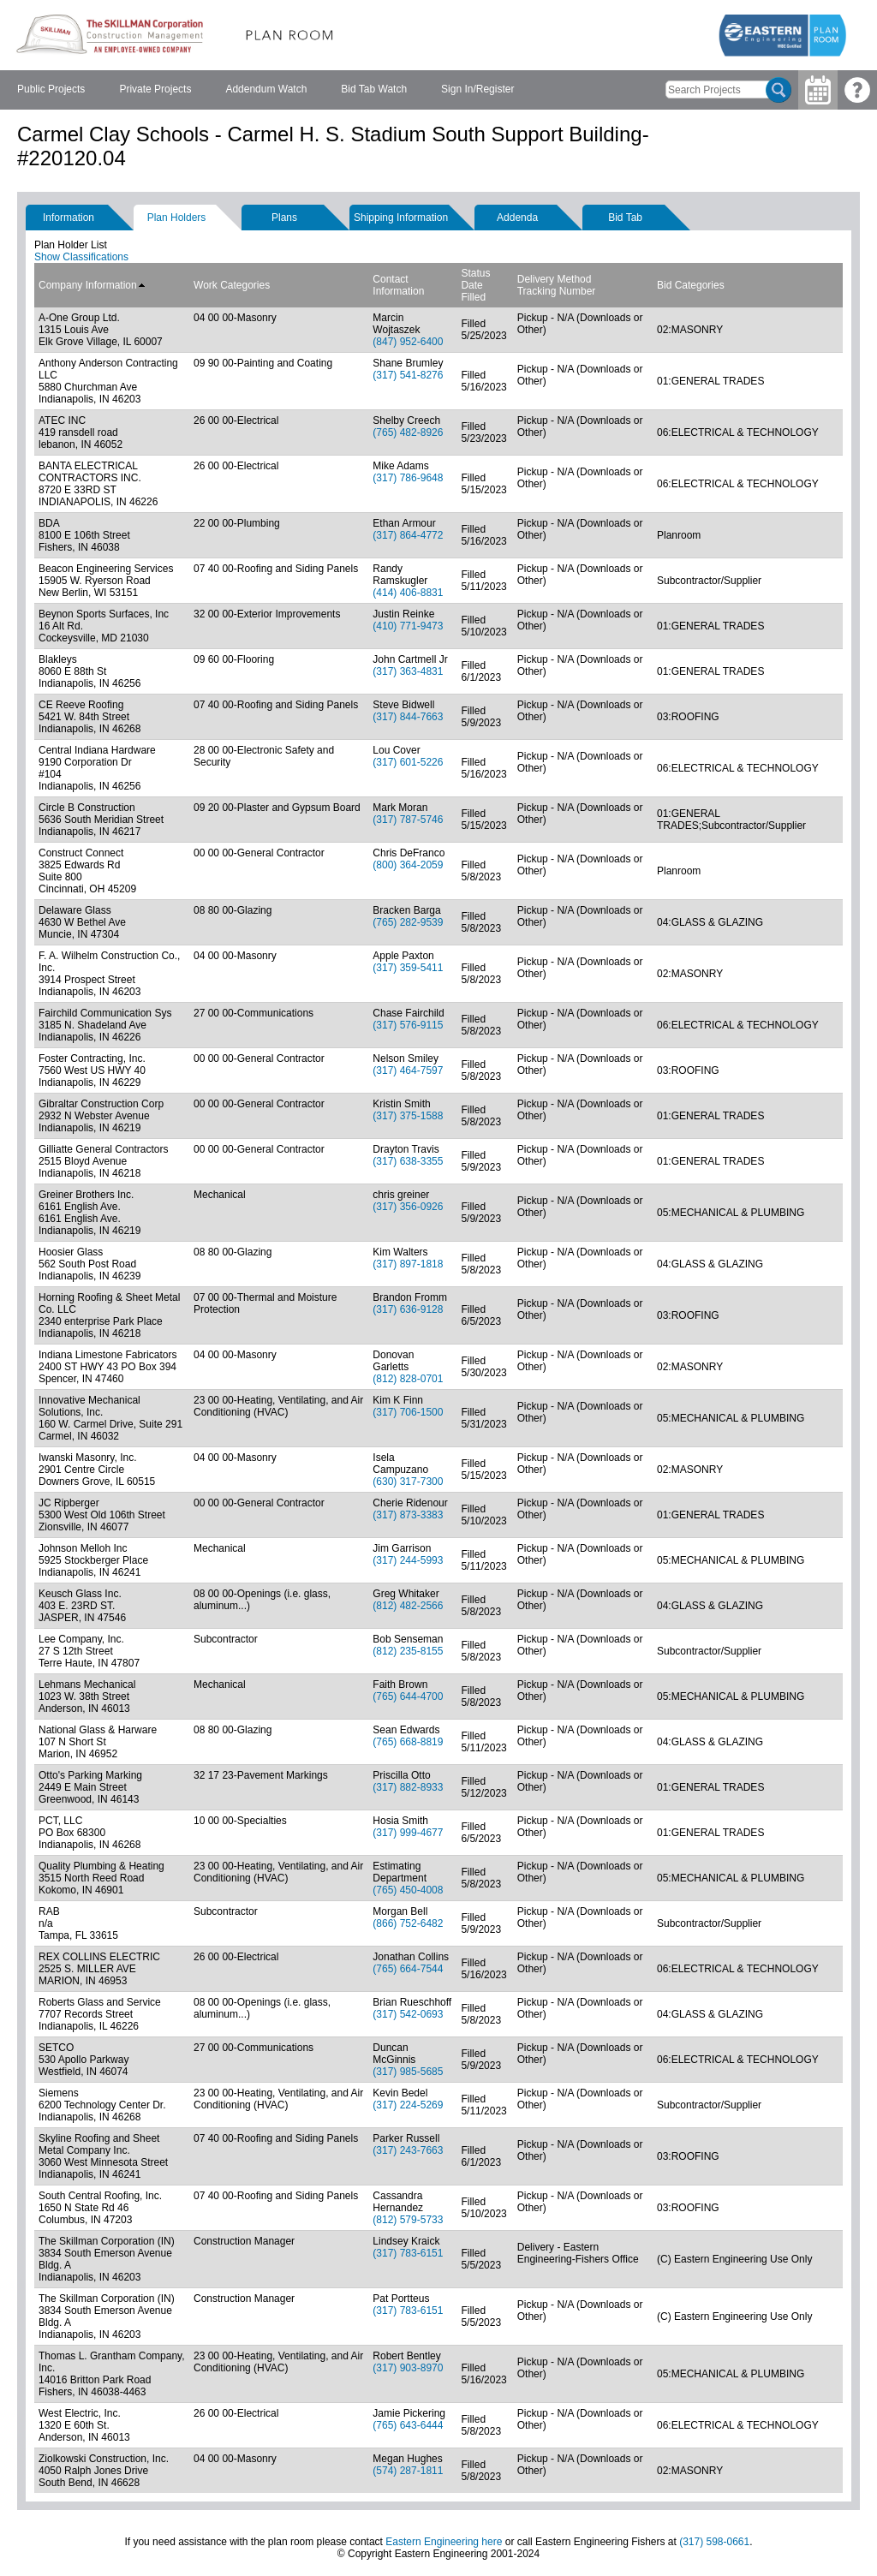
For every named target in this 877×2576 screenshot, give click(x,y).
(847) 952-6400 (408, 342)
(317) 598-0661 (714, 2542)
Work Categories (232, 285)
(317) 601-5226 (408, 762)
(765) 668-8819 (408, 1742)
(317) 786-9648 (408, 478)
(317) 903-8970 (408, 2368)
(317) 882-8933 (408, 1787)
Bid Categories (691, 285)
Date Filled (473, 291)
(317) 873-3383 (408, 1515)
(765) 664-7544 (408, 1969)
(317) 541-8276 (408, 375)
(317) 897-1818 (408, 1264)
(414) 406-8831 (408, 593)
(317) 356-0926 (408, 1207)
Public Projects (51, 89)
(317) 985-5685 (408, 2072)
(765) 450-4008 (408, 1890)
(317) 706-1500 (408, 1412)
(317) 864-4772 (408, 535)
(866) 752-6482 (408, 1923)
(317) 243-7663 (408, 2150)
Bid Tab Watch (374, 89)
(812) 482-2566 (408, 1606)
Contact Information (398, 285)
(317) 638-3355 (408, 1161)
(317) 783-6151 (408, 2253)
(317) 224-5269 (408, 2105)
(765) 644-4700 (408, 1696)
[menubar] (265, 90)
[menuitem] (51, 90)
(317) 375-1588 (408, 1116)
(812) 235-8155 (408, 1651)
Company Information (92, 285)
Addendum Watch (266, 89)
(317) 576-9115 (408, 1025)
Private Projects (155, 89)
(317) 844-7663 (408, 717)
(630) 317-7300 (408, 1482)
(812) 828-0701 (408, 1379)
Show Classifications (81, 257)
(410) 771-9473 (408, 626)
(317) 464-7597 (408, 1070)
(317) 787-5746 (408, 820)
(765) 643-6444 (408, 2425)
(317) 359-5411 (408, 968)
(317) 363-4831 (408, 671)
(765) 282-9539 (408, 922)
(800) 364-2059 (408, 865)
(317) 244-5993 (408, 1560)
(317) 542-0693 (408, 2014)
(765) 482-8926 (408, 432)
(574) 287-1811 (408, 2471)
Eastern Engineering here (443, 2542)
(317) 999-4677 (408, 1833)
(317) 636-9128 (408, 1309)
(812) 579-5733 (408, 2220)
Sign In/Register (477, 89)
